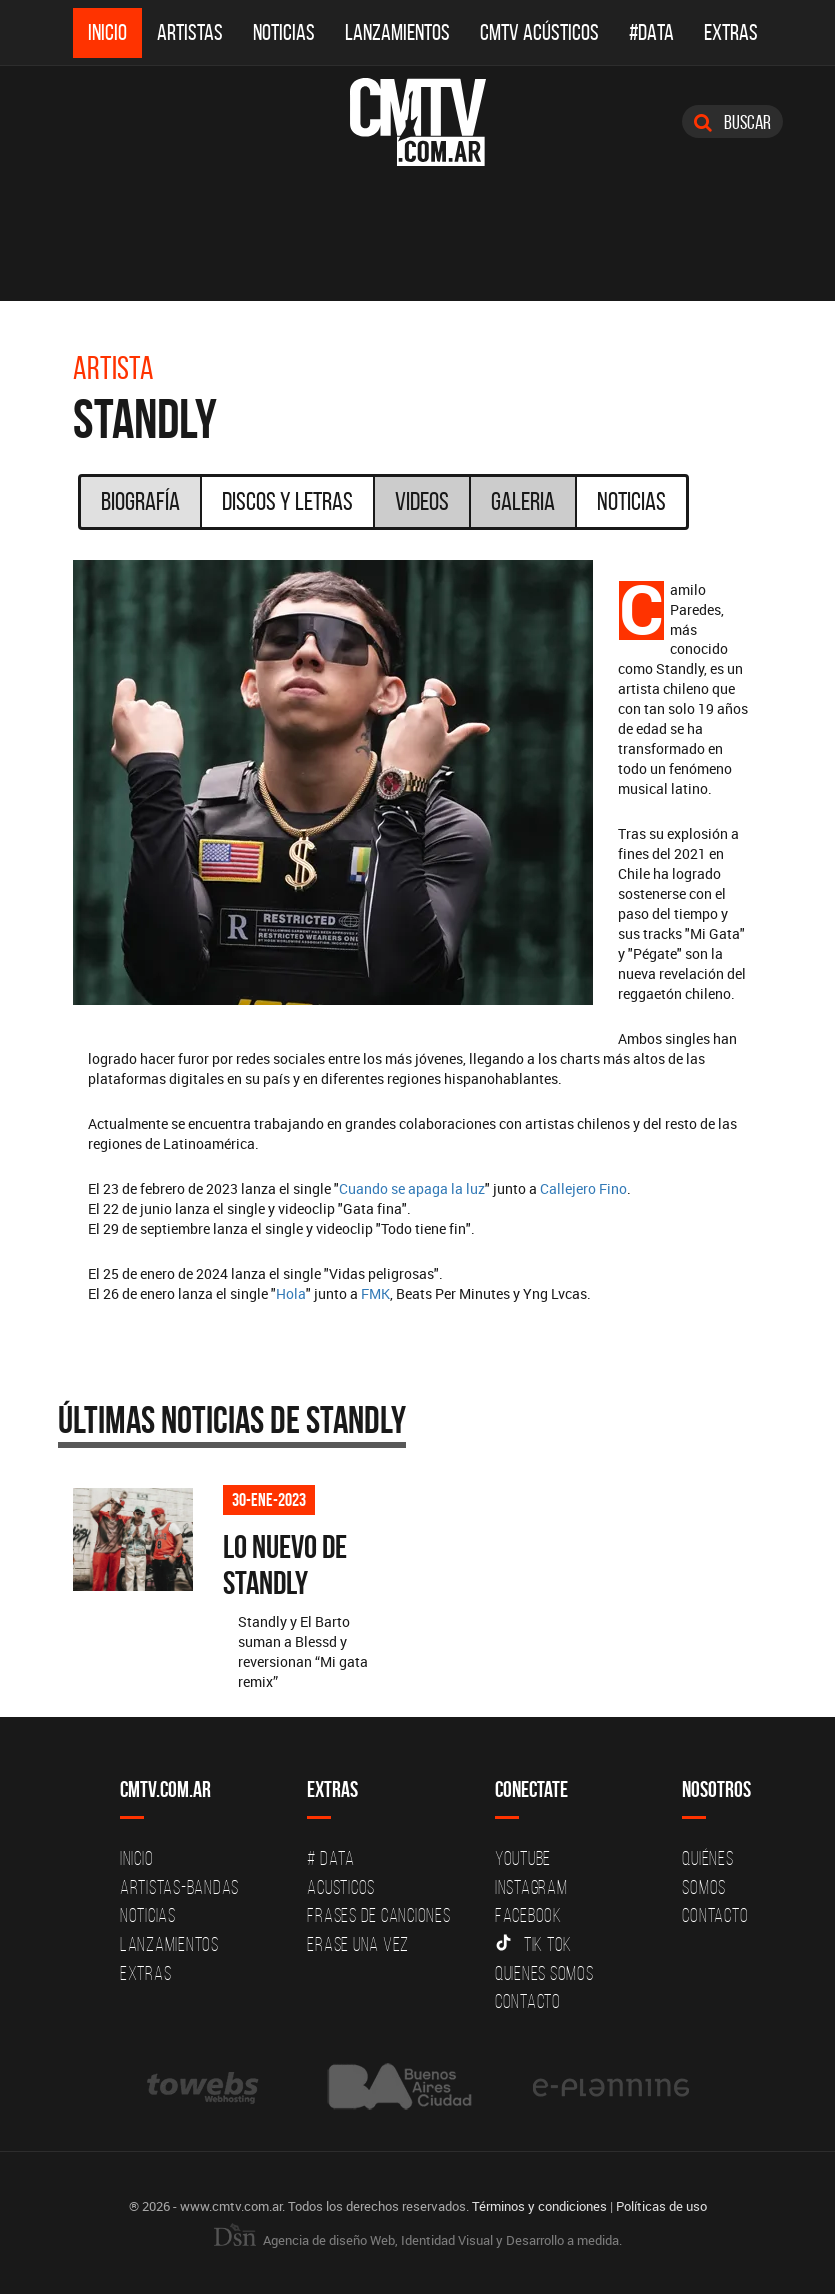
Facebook (528, 1917)
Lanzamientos (397, 32)
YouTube (523, 1859)
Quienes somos (544, 1974)
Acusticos (341, 1888)
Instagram (531, 1888)
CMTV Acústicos (539, 32)
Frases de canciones (378, 1917)
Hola (291, 1293)
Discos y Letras (287, 501)
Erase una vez (358, 1945)
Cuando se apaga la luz (412, 1188)
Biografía (140, 501)
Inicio (107, 32)
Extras (731, 32)
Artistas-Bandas (179, 1888)
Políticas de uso (661, 2207)
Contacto (528, 2002)
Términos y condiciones (539, 2207)
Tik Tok (533, 1945)
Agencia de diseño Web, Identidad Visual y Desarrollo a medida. (418, 2241)
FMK (375, 1293)
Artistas (190, 32)
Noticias (284, 32)
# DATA (331, 1859)
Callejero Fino (583, 1188)
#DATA (651, 32)
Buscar (732, 122)
